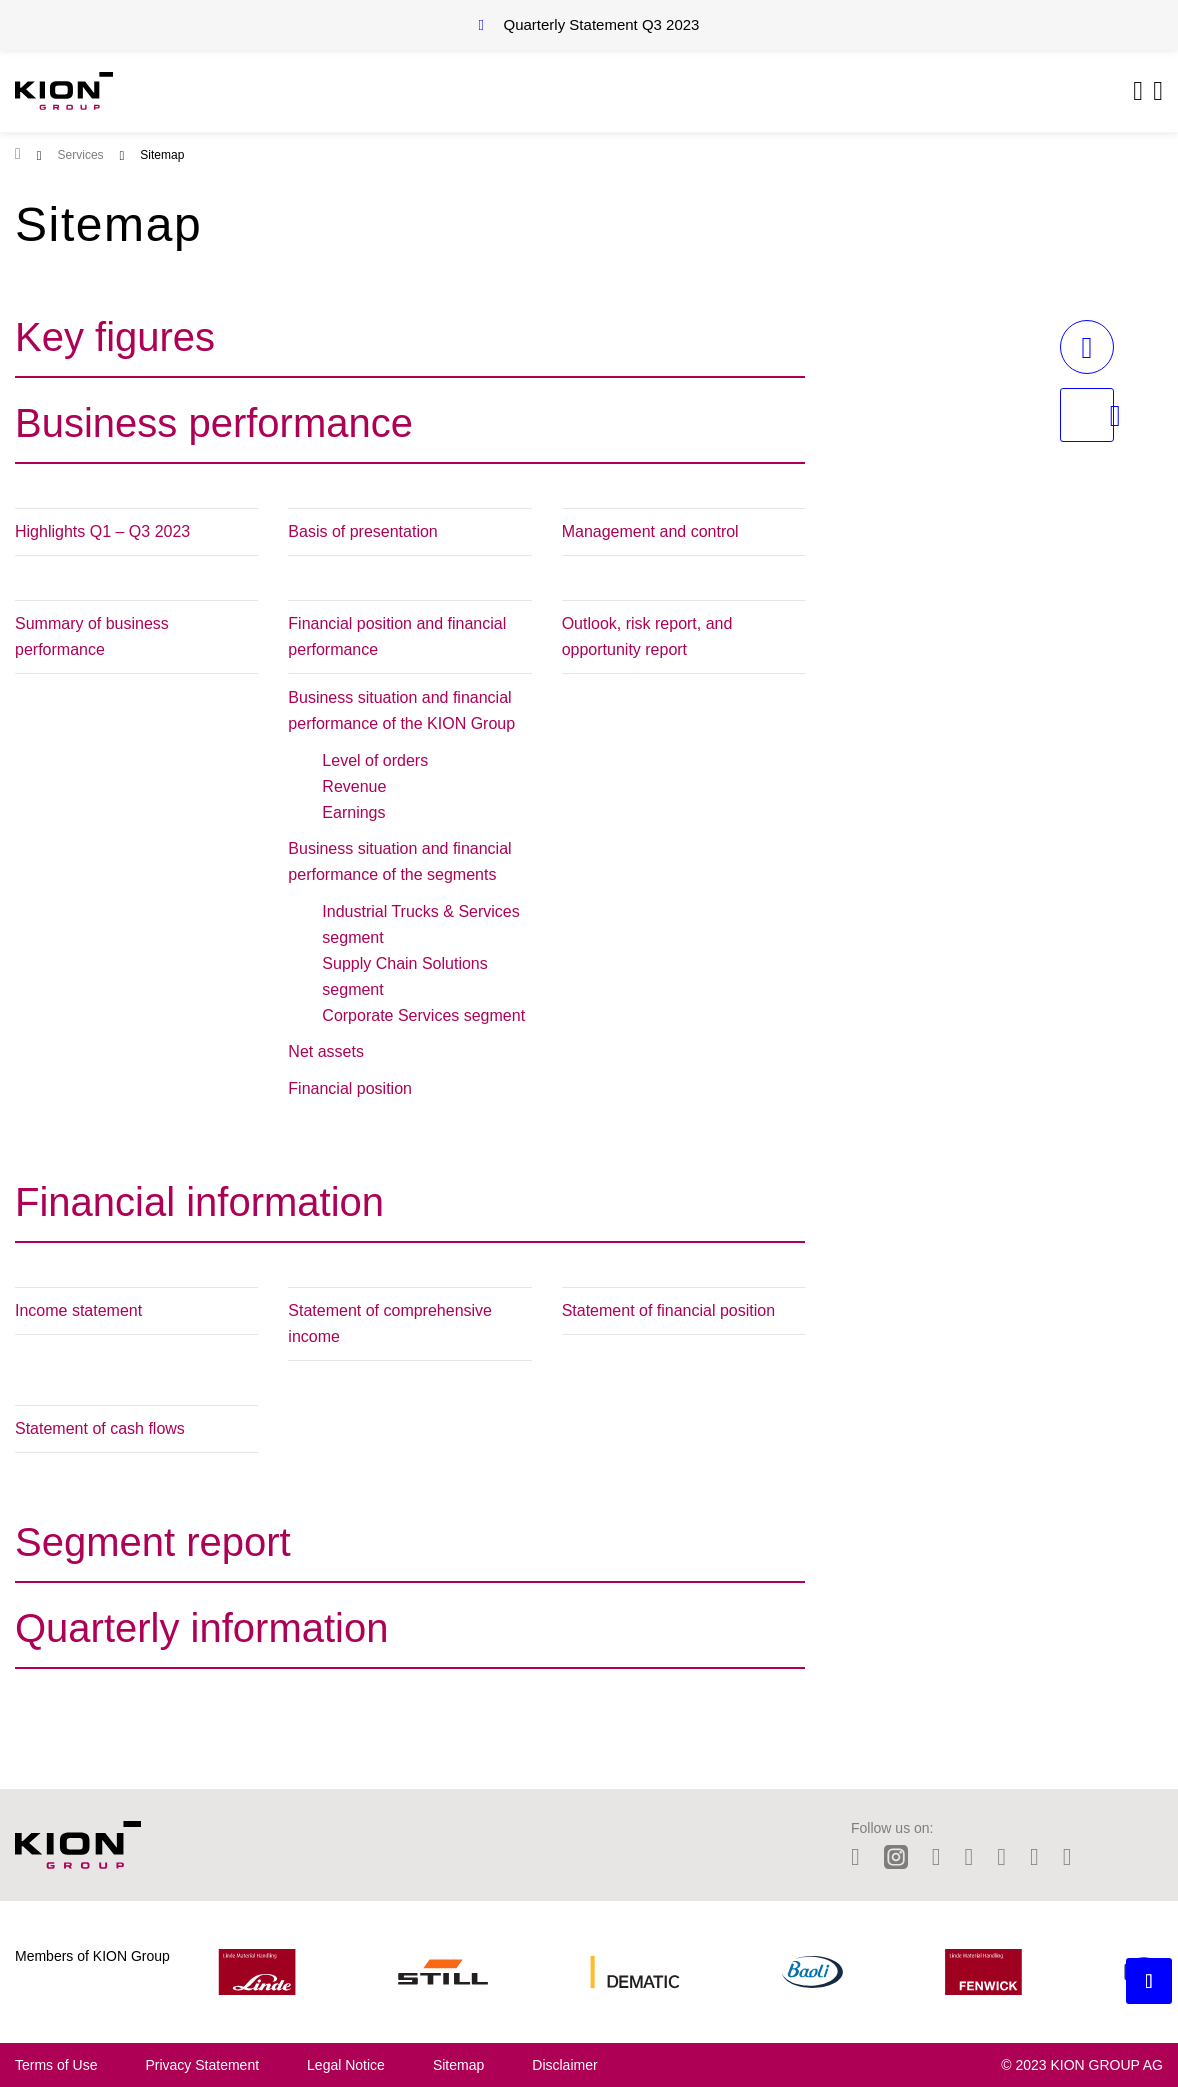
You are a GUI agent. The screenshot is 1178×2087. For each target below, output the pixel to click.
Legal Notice (346, 2065)
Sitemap (458, 2065)
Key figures (115, 337)
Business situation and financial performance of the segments (399, 861)
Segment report (153, 1542)
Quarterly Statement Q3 (602, 24)
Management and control (650, 531)
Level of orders (375, 760)
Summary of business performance (92, 636)
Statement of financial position (668, 1310)
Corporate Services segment (423, 1015)
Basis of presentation (362, 531)
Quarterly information (201, 1628)
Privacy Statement (202, 2065)
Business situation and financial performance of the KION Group (401, 710)
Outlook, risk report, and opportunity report (647, 636)
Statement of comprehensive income (390, 1323)
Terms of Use (56, 2065)
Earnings (353, 812)
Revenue (354, 786)
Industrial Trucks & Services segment (420, 924)
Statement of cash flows (100, 1428)
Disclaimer (564, 2065)
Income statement (78, 1310)
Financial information (199, 1202)
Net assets (326, 1051)
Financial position (350, 1088)
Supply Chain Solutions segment (404, 976)
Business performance (214, 423)
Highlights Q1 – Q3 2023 (102, 531)
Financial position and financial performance (397, 636)
